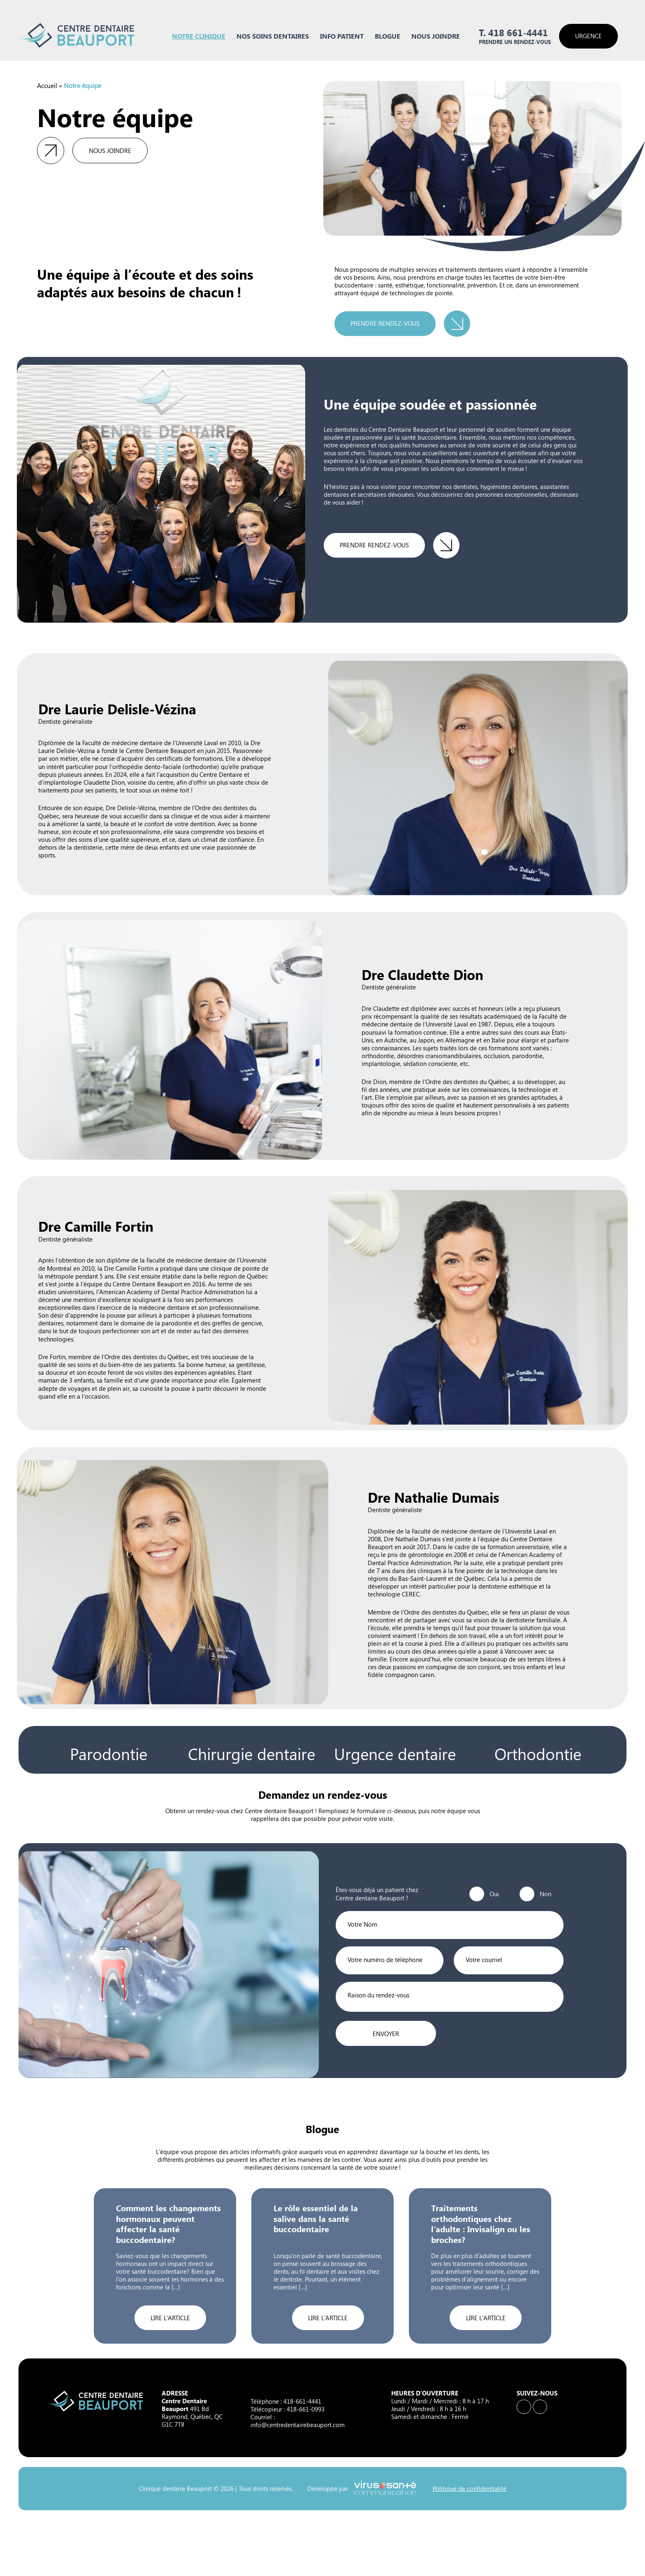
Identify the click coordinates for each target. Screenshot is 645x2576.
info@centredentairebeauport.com (298, 2425)
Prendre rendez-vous (385, 323)
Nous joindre (435, 35)
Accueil (47, 85)
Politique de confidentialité (469, 2489)
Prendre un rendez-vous (515, 42)
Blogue (387, 35)
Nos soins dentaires (273, 35)
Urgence (588, 36)
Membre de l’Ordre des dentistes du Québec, (428, 1612)
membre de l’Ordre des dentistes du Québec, (449, 1081)
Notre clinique (198, 35)
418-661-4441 (302, 2401)
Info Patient (342, 35)
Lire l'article (170, 2318)
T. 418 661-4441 (513, 33)
